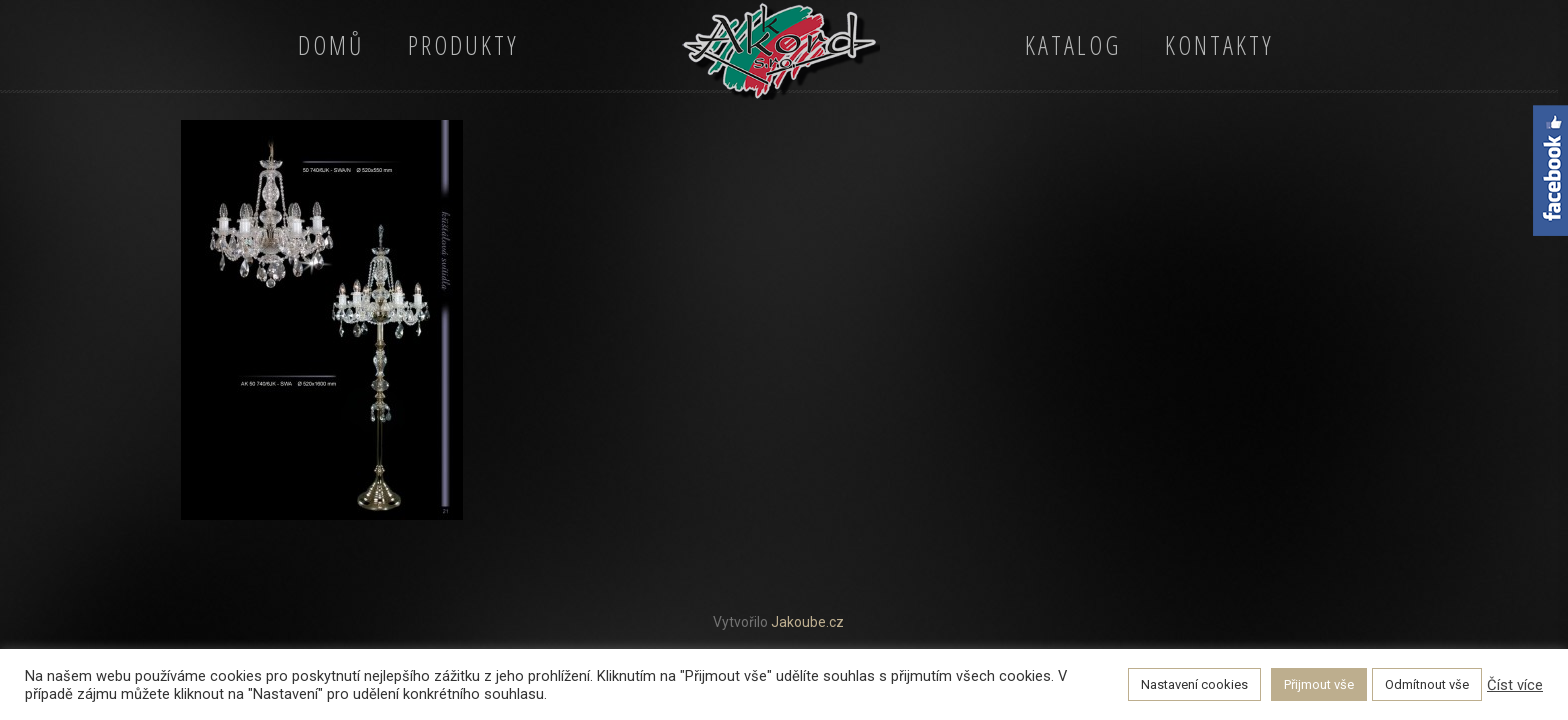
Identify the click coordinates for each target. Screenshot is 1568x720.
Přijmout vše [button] (1319, 684)
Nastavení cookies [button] (1194, 684)
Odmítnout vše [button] (1427, 684)
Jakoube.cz (807, 622)
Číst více (1515, 685)
